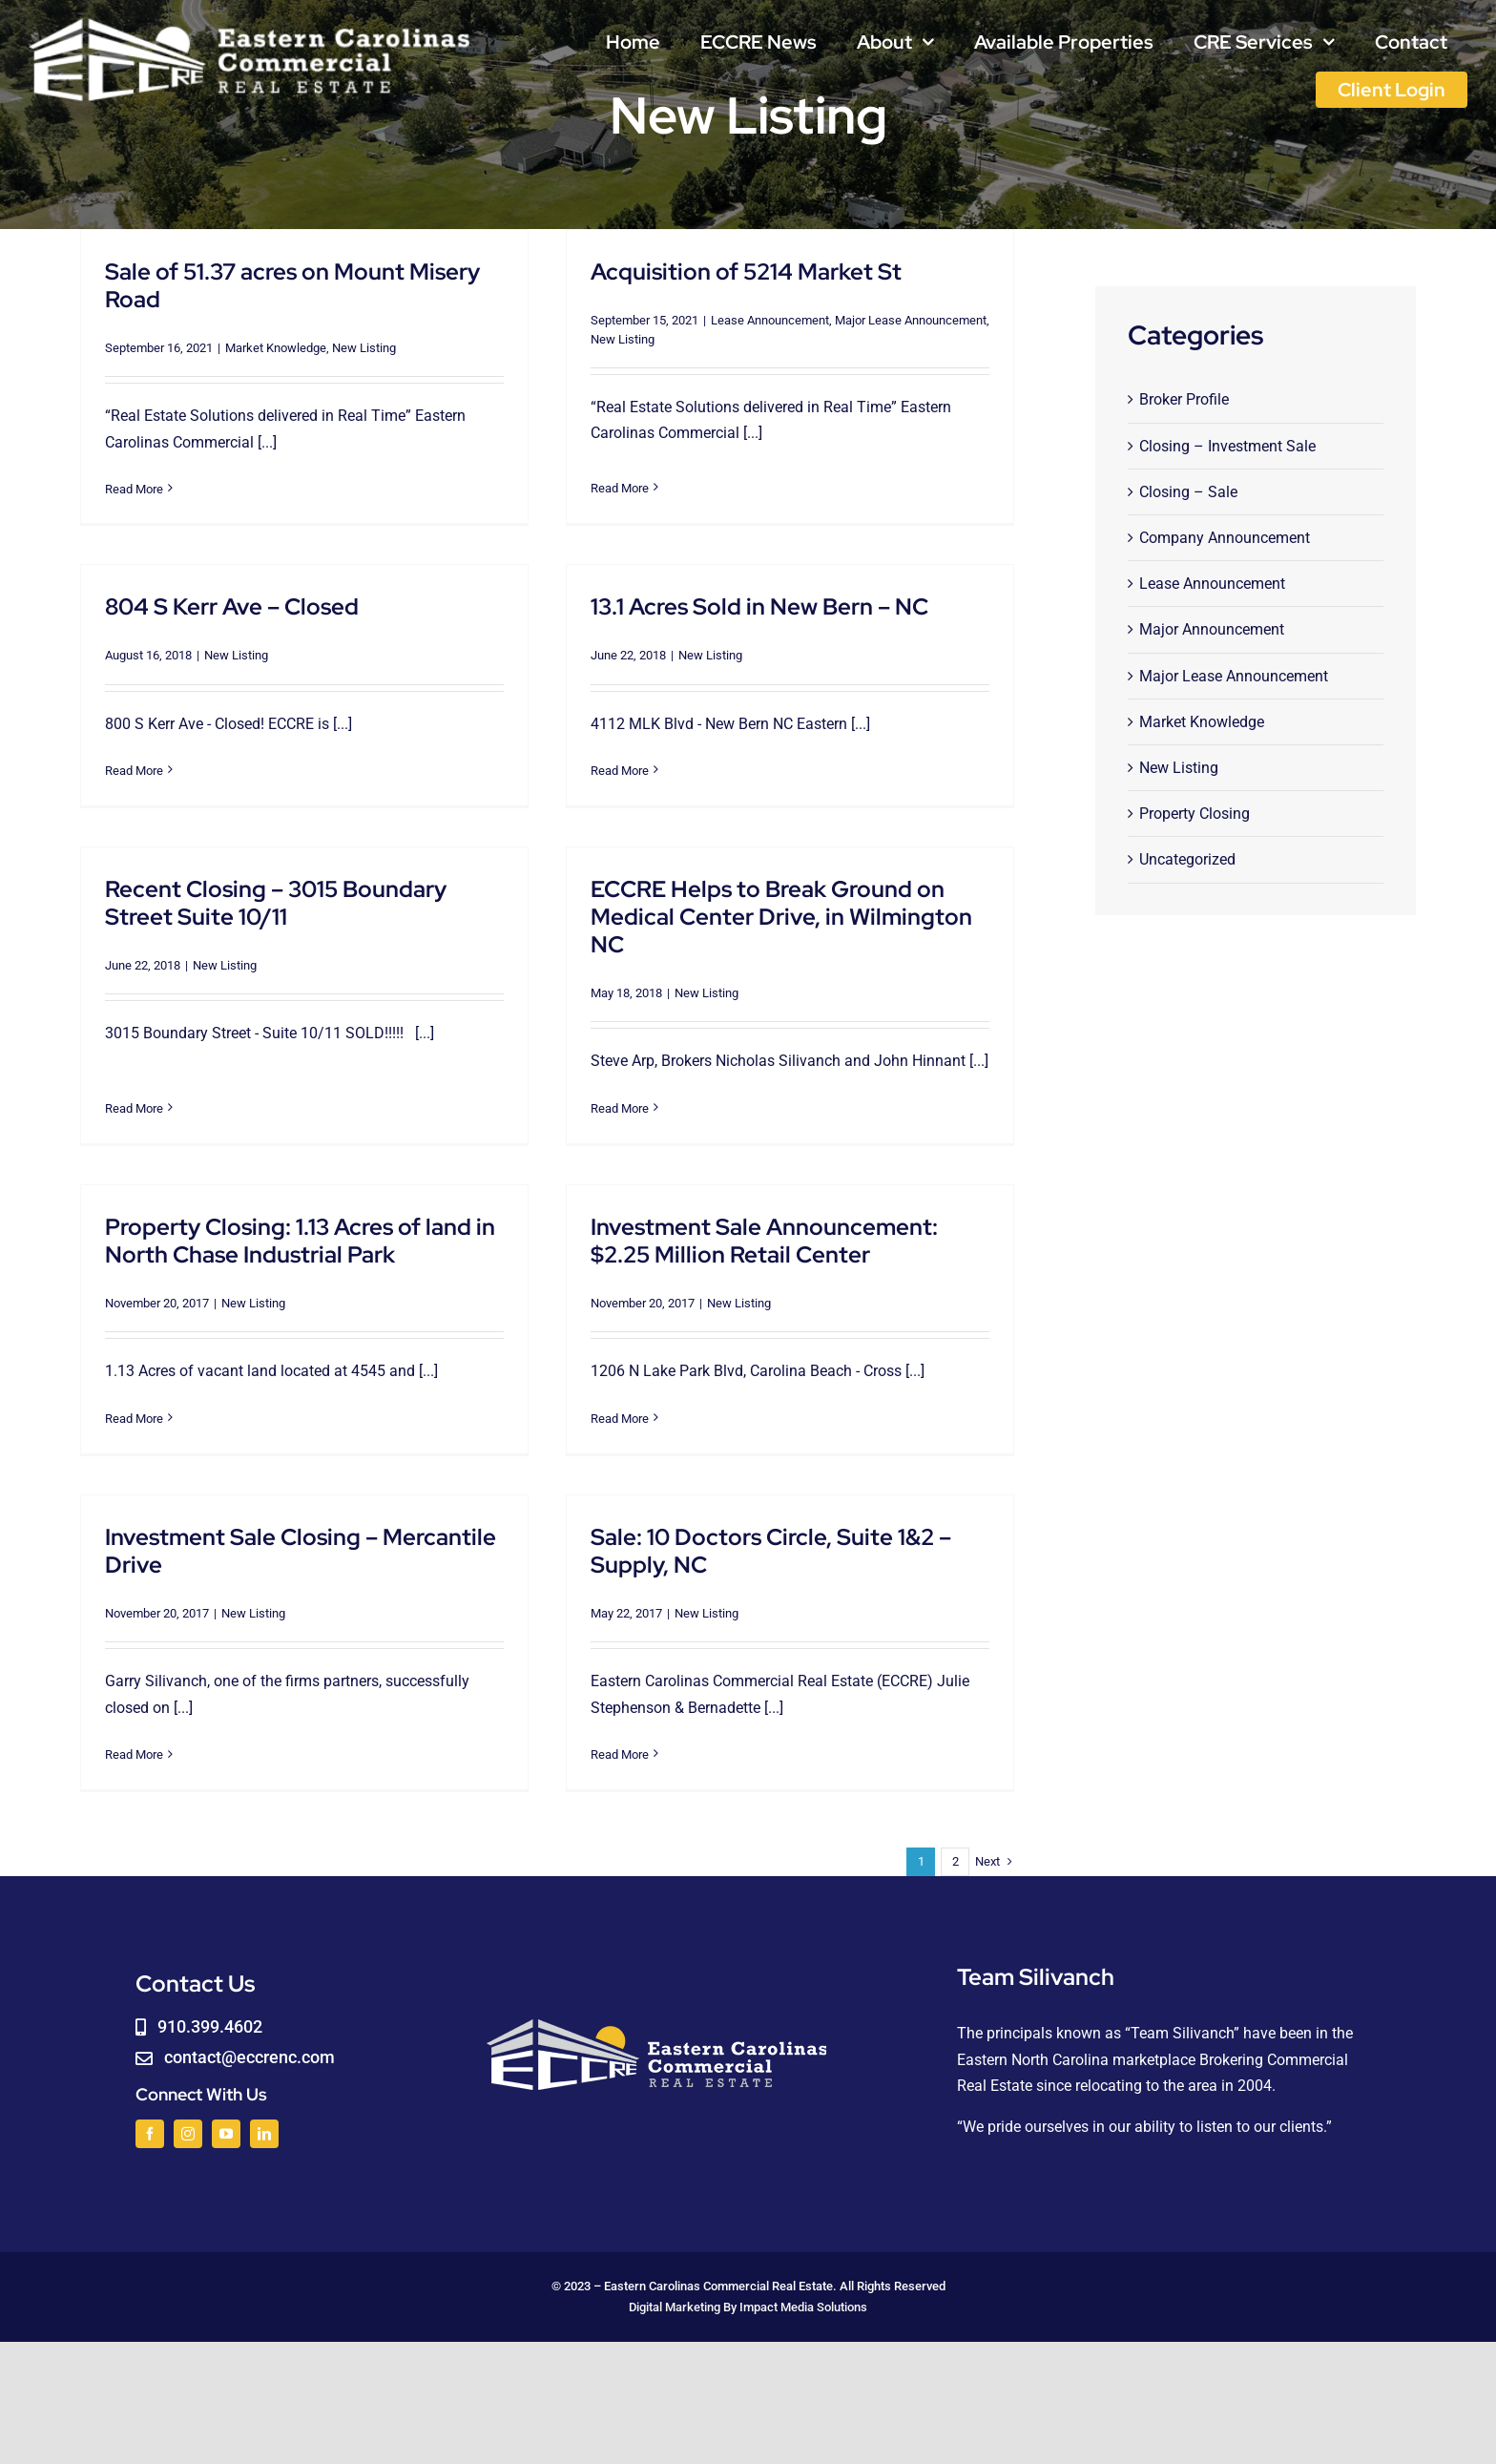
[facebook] (149, 2120)
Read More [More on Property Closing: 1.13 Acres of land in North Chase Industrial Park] (134, 1402)
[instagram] (188, 2120)
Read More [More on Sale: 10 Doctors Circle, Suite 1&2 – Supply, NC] (573, 1746)
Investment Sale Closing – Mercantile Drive (364, 1504)
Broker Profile (1184, 399)
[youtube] (226, 2120)
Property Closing (1194, 813)
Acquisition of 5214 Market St (730, 271)
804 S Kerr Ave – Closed (296, 574)
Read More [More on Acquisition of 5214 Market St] (604, 480)
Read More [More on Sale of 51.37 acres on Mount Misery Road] (134, 489)
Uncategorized (1187, 859)
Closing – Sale (1188, 492)
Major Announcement (1211, 629)
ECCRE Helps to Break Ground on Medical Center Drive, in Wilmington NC (798, 895)
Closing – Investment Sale (1227, 446)
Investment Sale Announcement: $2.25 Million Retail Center (749, 1224)
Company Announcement (1224, 538)
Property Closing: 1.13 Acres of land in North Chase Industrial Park (300, 1224)
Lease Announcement (755, 320)
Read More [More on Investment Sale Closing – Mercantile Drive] (198, 1708)
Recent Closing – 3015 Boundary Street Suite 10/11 (307, 881)
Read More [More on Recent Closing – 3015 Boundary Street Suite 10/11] (165, 1060)
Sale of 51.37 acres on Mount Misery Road (292, 285)
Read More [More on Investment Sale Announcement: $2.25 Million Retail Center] (604, 1402)
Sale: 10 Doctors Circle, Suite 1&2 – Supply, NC (724, 1542)
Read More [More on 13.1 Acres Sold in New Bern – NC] (573, 777)
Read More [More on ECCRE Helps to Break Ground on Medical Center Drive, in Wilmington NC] (637, 1087)
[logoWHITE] (249, 21)
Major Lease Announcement (895, 320)
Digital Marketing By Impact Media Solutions (748, 2294)
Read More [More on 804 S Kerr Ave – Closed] (198, 738)
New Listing (364, 348)
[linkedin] (264, 2120)
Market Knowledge (275, 348)
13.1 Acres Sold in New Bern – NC (713, 613)
